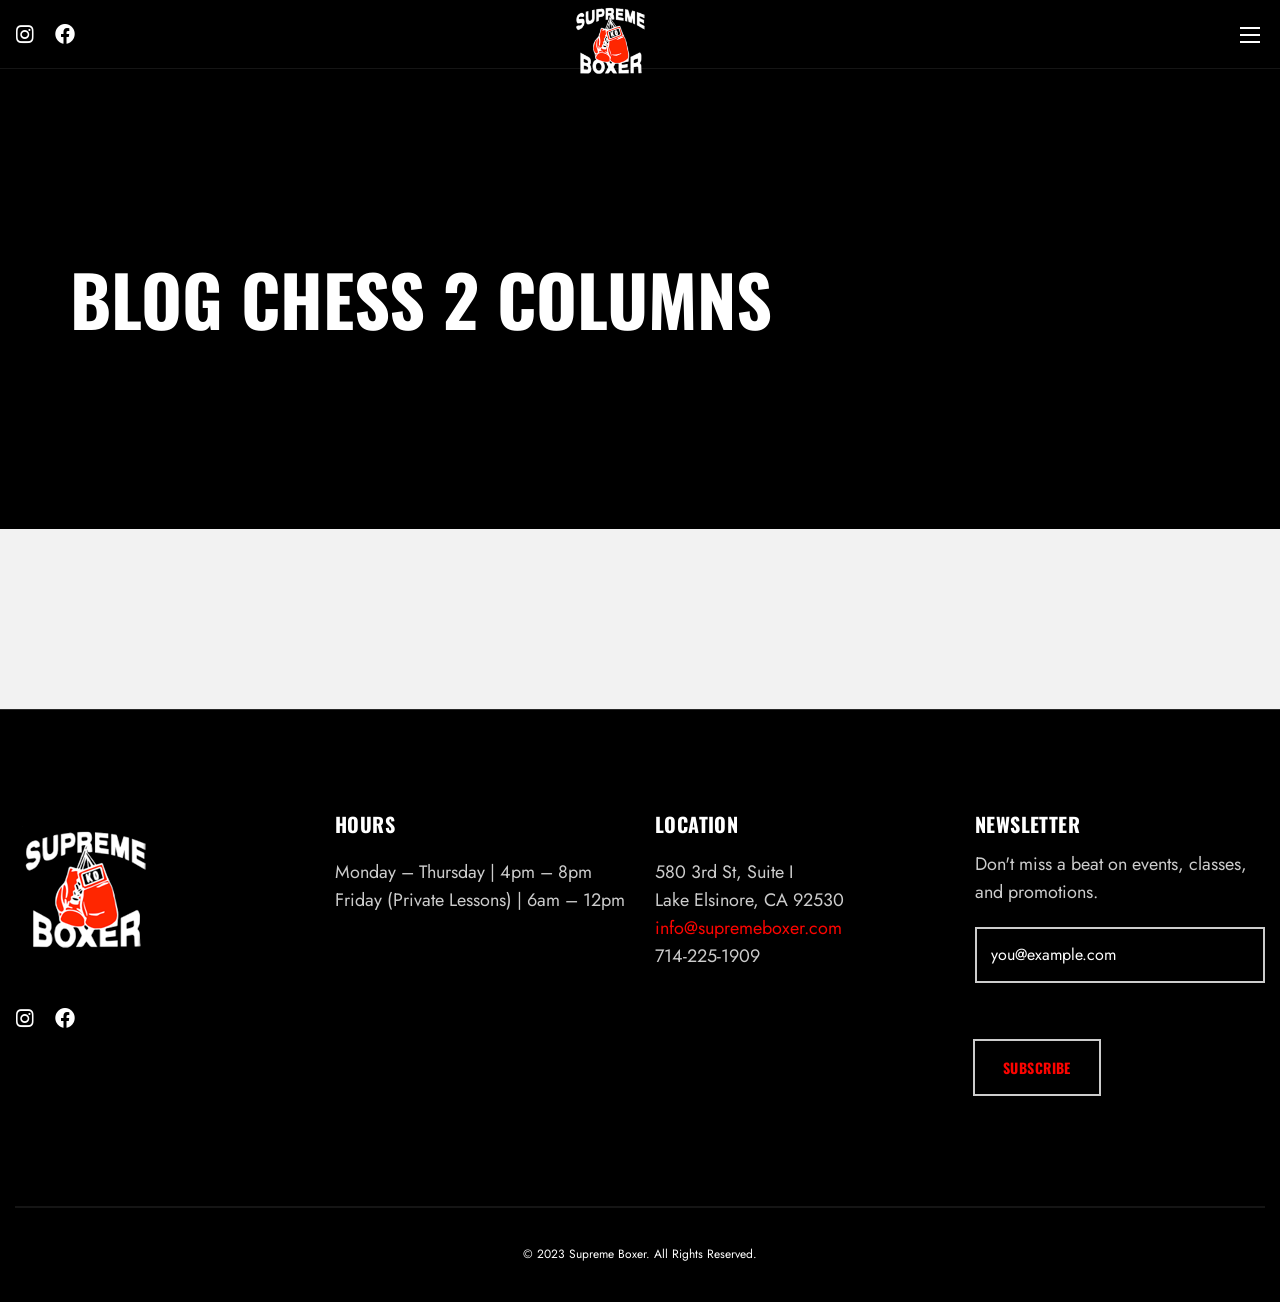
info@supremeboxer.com (748, 928)
